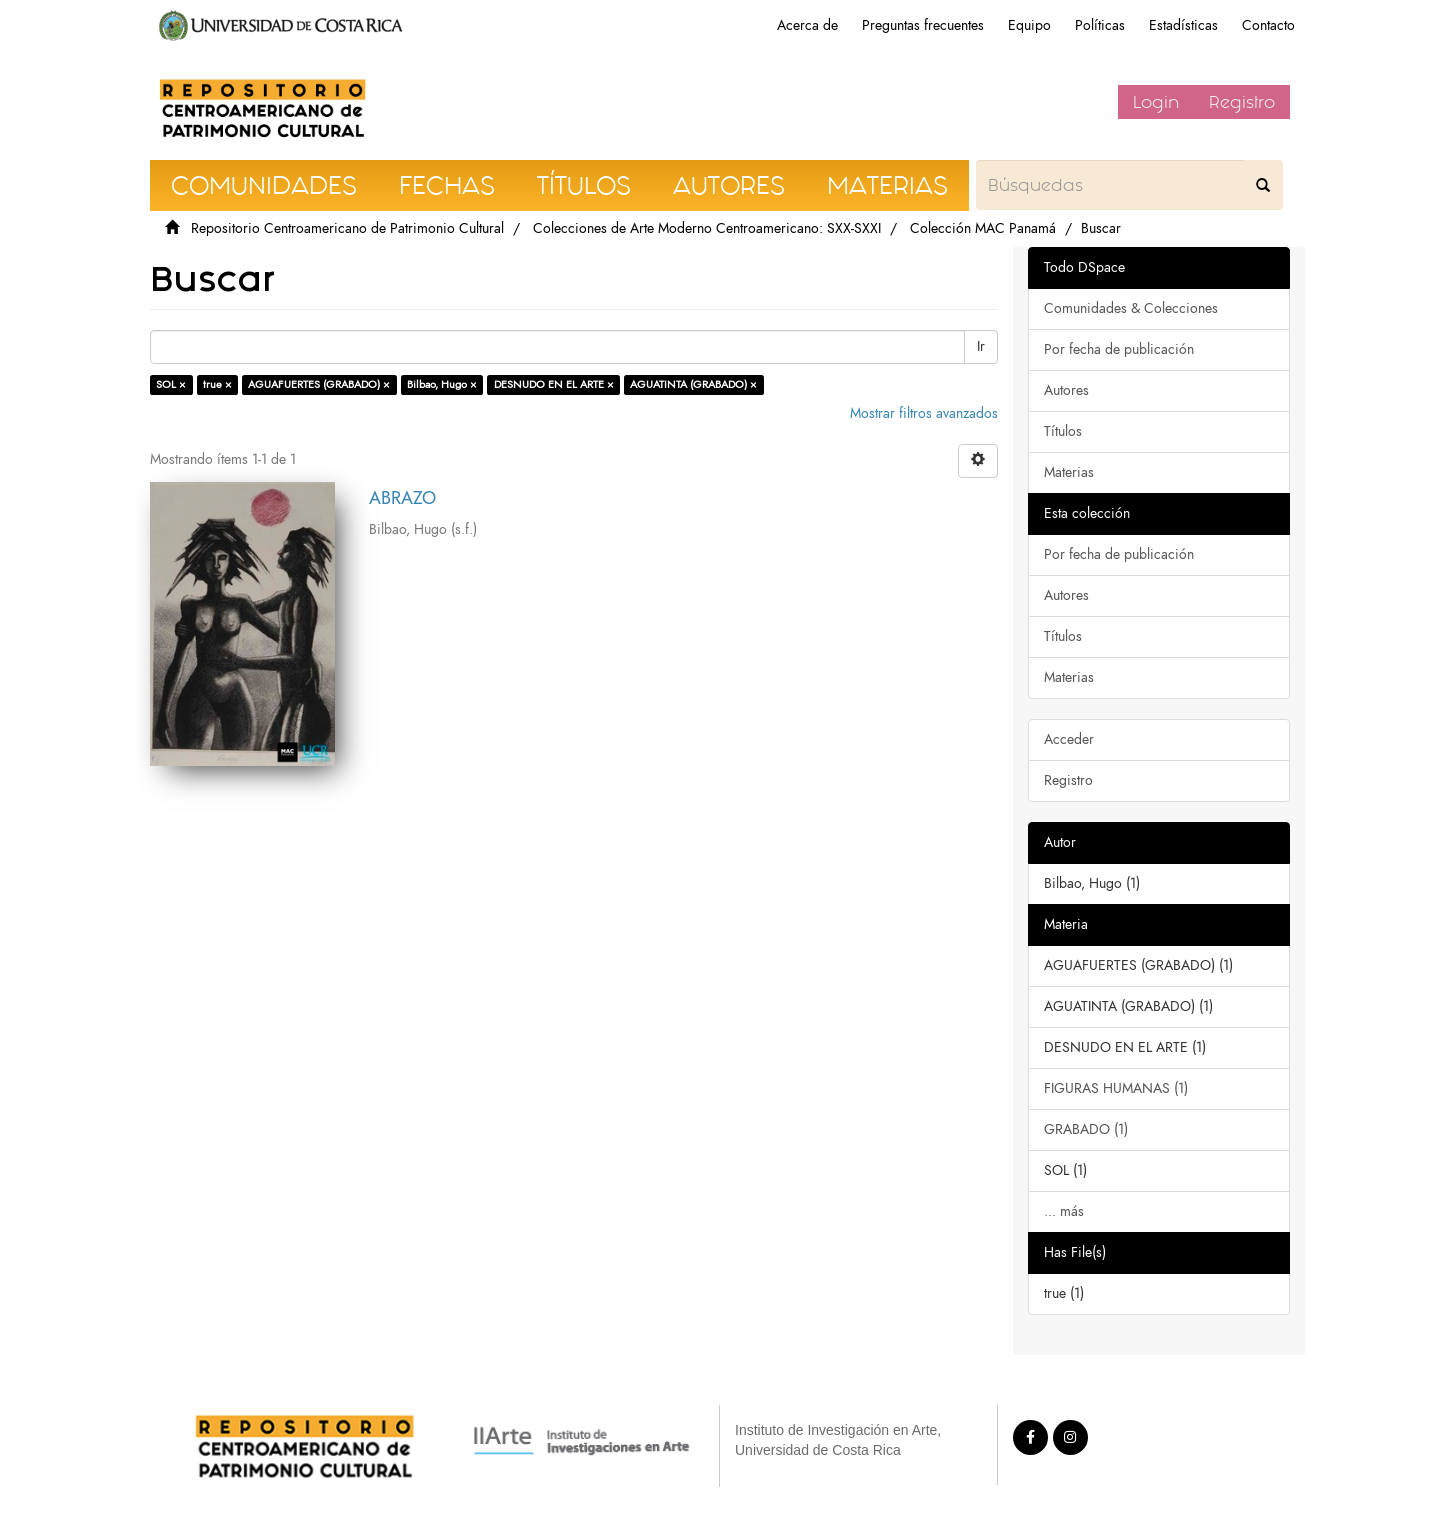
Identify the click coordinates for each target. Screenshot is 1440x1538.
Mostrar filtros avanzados (924, 413)
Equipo (1029, 25)
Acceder (1069, 739)
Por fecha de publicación (1119, 349)
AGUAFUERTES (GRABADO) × (319, 384)
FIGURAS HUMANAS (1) (1116, 1088)
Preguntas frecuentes (923, 25)
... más (1064, 1211)
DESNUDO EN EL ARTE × (554, 384)
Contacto (1268, 25)
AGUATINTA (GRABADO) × (693, 384)
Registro (1242, 102)
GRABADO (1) (1086, 1129)
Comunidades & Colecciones (1131, 308)
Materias (1069, 472)
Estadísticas (1183, 25)
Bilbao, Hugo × (442, 384)
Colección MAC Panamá (983, 228)
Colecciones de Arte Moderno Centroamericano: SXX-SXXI (707, 228)
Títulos (1063, 431)
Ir (981, 346)
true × (217, 384)
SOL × (171, 384)
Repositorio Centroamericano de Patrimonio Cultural (347, 228)
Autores (1066, 390)
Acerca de (807, 25)
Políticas (1100, 25)
